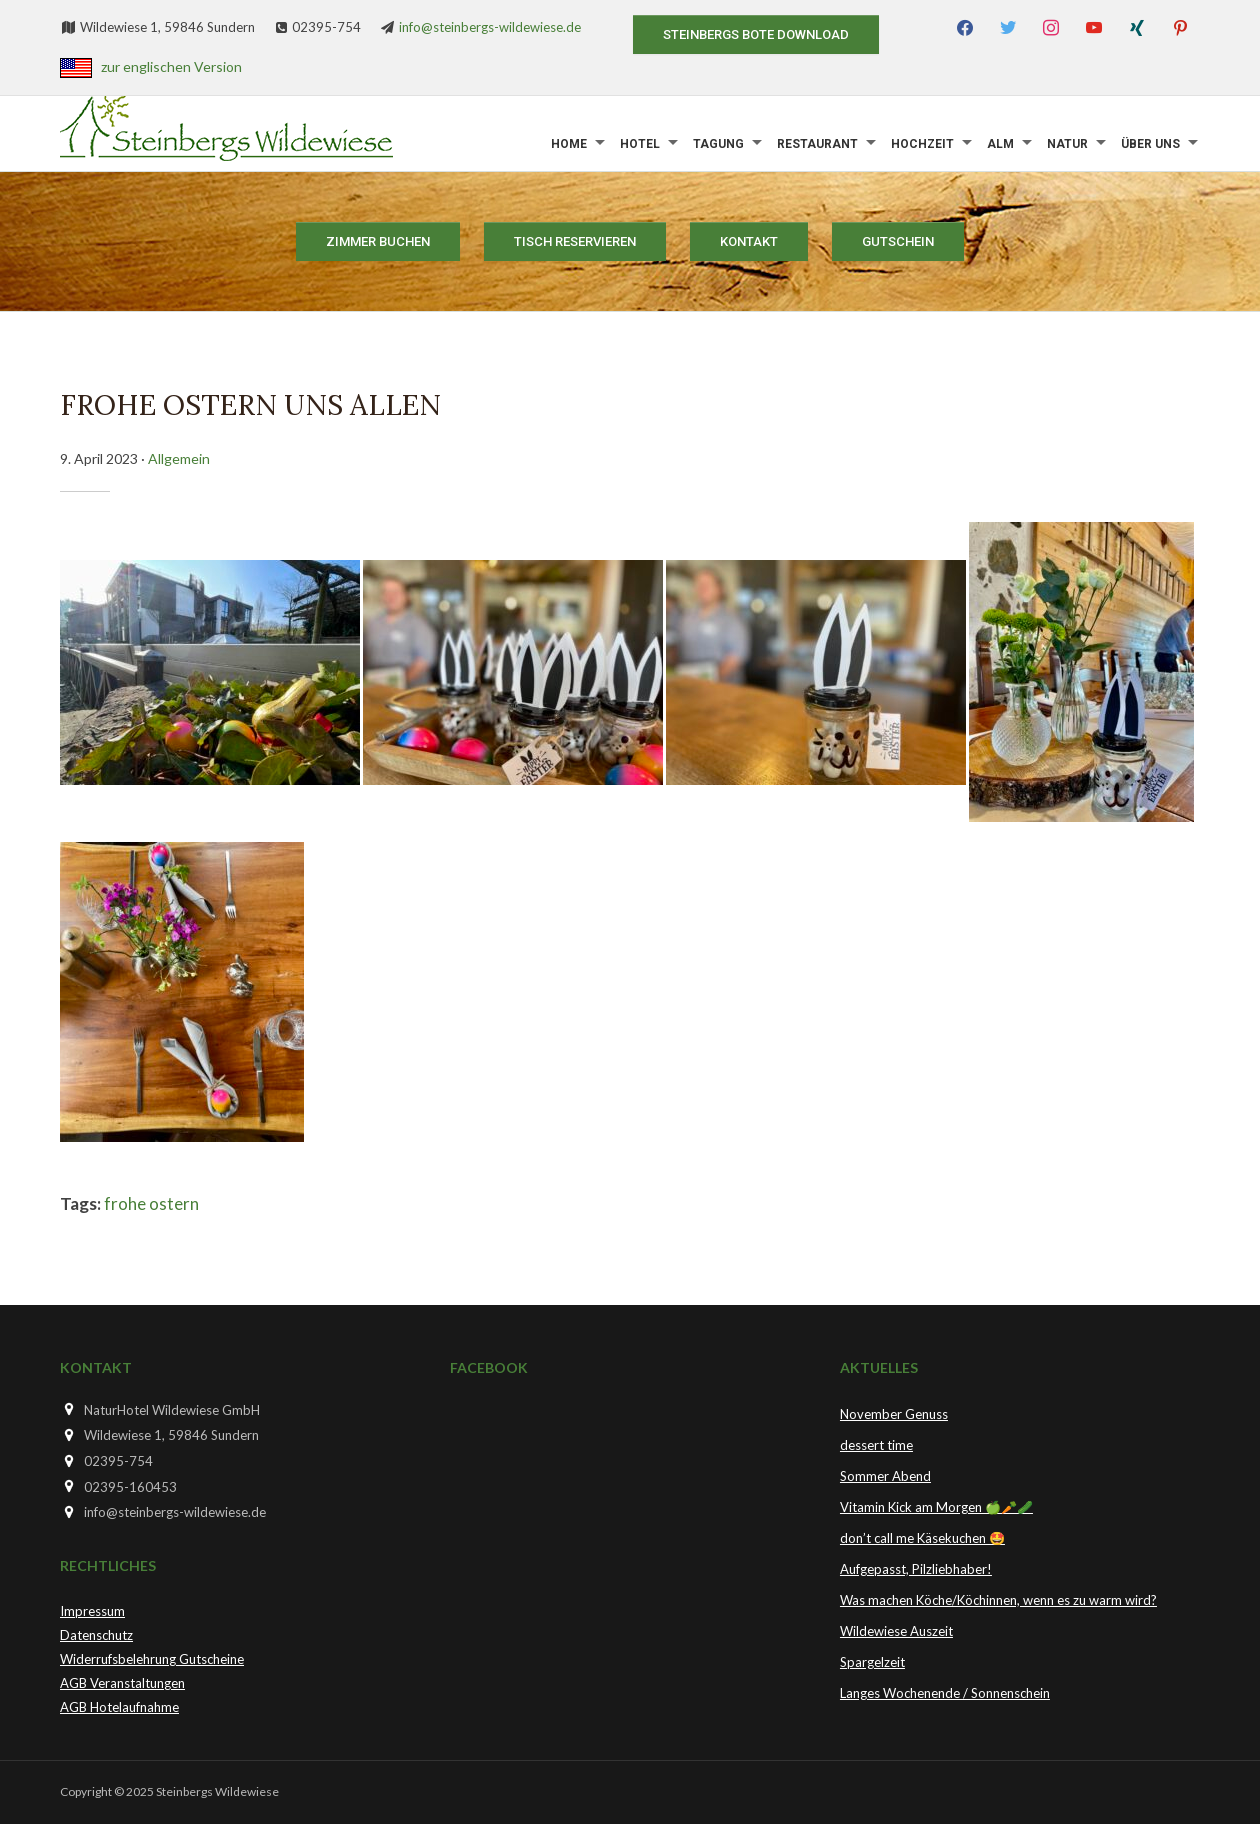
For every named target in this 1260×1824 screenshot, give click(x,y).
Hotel (640, 144)
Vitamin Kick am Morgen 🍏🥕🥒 (936, 1507)
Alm (1000, 144)
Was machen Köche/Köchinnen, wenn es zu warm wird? (998, 1600)
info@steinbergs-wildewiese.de (490, 27)
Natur (1067, 144)
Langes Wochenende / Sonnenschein (945, 1693)
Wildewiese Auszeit (896, 1631)
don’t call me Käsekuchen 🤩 (922, 1538)
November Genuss (894, 1414)
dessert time (876, 1445)
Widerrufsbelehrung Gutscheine (152, 1659)
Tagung (718, 144)
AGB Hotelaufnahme (119, 1707)
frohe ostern (151, 1203)
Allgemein (179, 458)
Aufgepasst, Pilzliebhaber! (916, 1569)
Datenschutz (96, 1635)
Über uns (1150, 144)
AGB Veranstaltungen (122, 1683)
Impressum (92, 1611)
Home (569, 144)
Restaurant (817, 144)
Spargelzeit (872, 1662)
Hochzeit (922, 144)
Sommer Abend (885, 1476)
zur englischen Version (171, 66)
